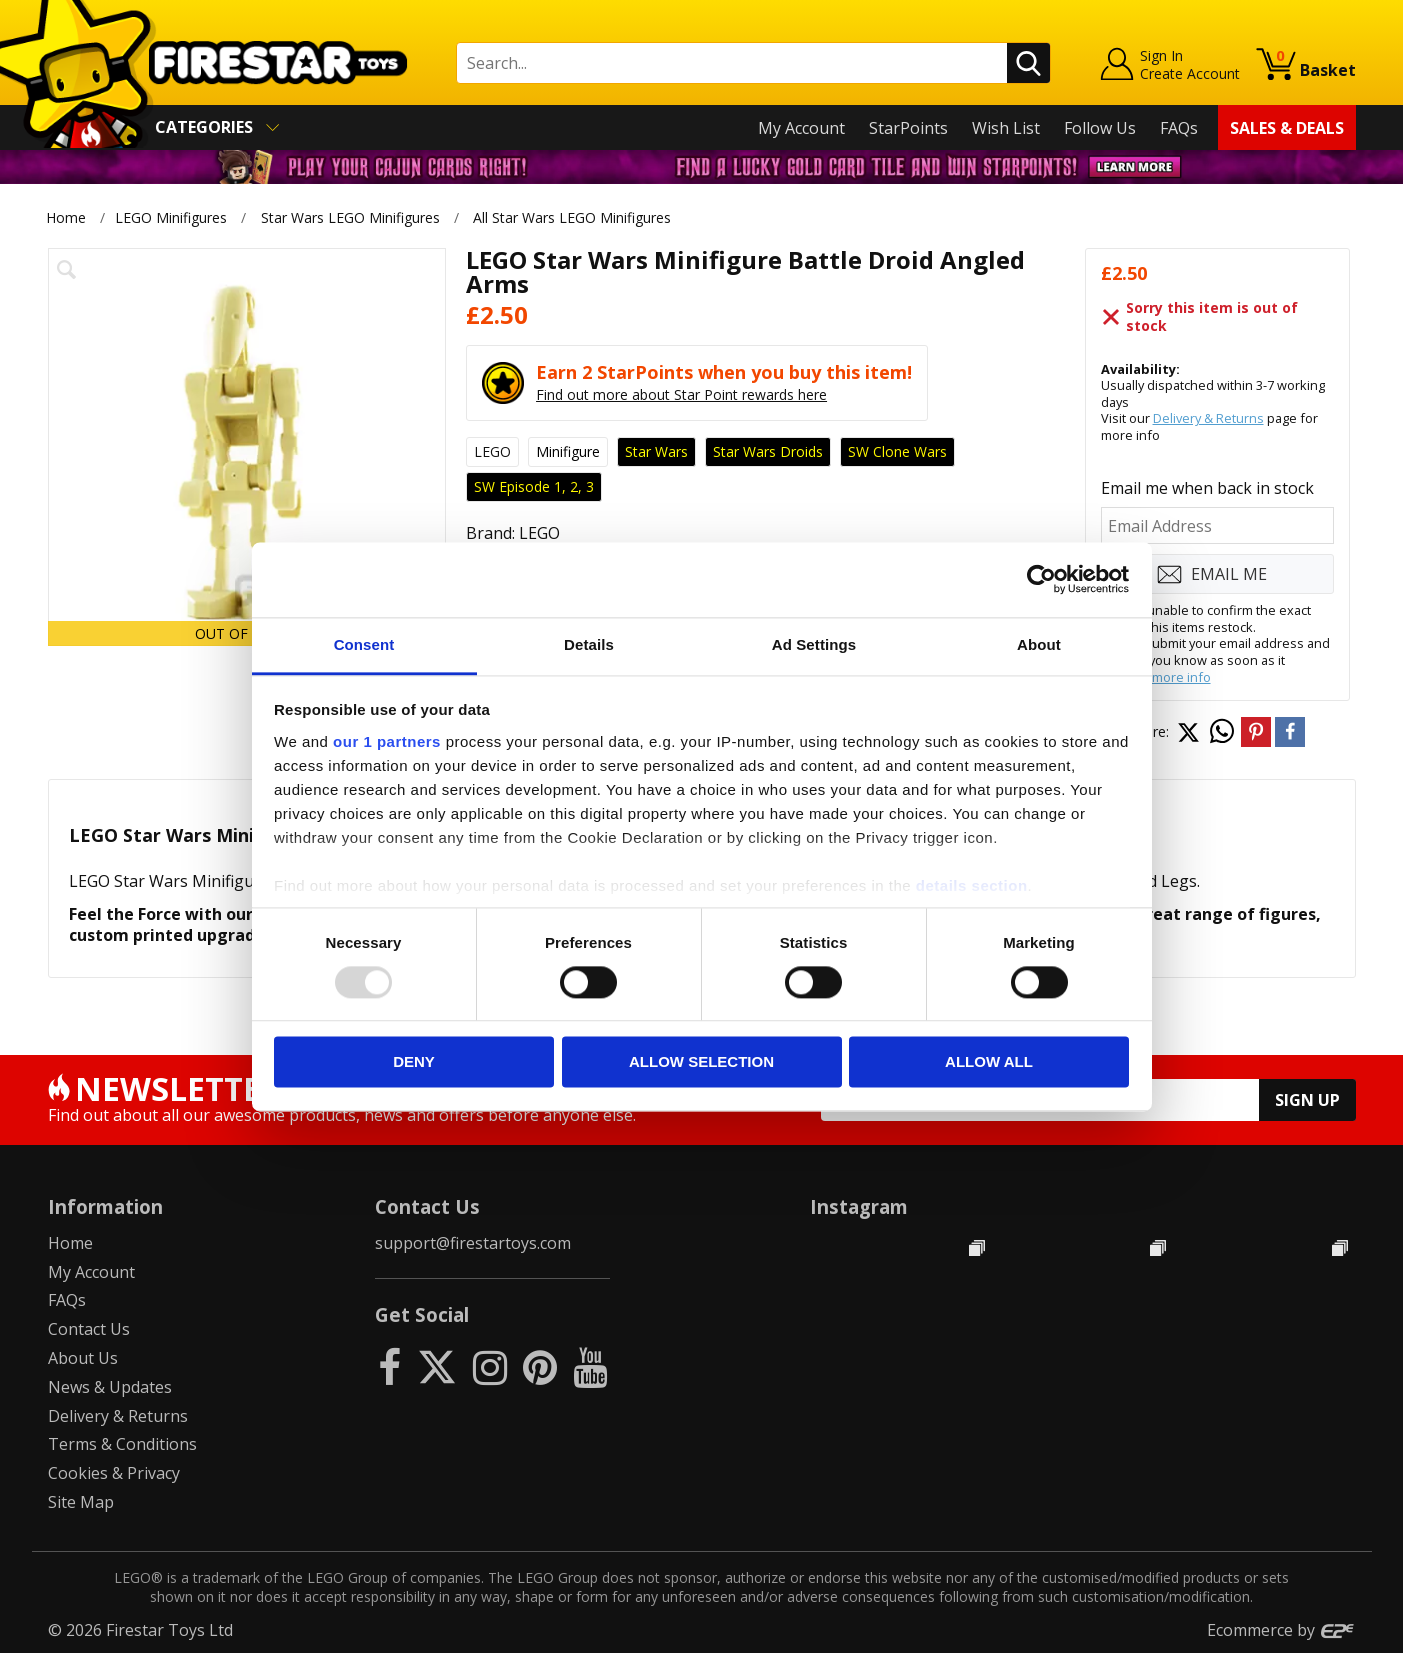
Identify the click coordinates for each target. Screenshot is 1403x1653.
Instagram (859, 1206)
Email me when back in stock (1207, 488)
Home (66, 217)
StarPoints (908, 128)
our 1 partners (387, 741)
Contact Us (89, 1329)
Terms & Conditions (122, 1444)
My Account (801, 128)
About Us (83, 1358)
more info (1181, 677)
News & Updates (110, 1387)
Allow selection (701, 1062)
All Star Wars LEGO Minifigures (572, 217)
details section (972, 885)
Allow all (989, 1062)
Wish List (1006, 128)
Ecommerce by (1281, 1630)
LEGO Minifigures (171, 217)
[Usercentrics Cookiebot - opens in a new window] (1041, 579)
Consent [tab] (364, 644)
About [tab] (1039, 644)
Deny (414, 1062)
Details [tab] (589, 644)
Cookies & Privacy (114, 1473)
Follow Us (1100, 128)
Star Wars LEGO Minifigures (350, 217)
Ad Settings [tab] (814, 644)
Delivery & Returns (1208, 418)
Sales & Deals (1287, 128)
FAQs (1179, 128)
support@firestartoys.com (473, 1243)
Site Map (81, 1502)
